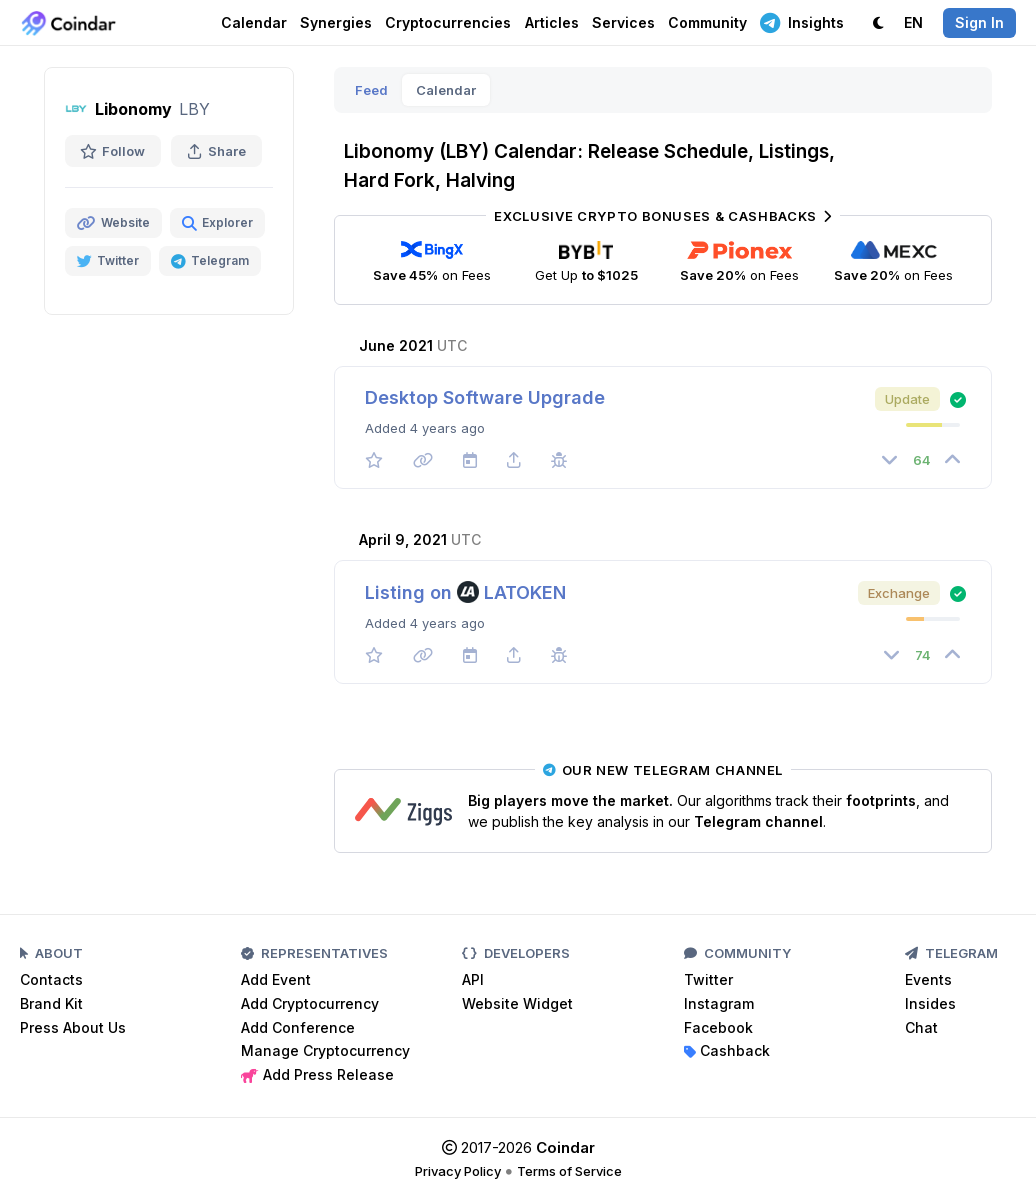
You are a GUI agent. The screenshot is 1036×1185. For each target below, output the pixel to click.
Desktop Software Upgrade (485, 397)
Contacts (51, 979)
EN (913, 22)
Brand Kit (51, 1003)
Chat (921, 1027)
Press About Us (73, 1027)
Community (707, 22)
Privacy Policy (458, 1171)
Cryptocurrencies (448, 22)
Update (907, 399)
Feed (371, 90)
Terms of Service (569, 1171)
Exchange (899, 593)
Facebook (718, 1027)
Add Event (276, 979)
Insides (930, 1003)
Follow (113, 151)
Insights (802, 22)
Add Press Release (317, 1074)
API (473, 979)
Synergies (336, 22)
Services (623, 22)
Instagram (719, 1003)
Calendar (254, 22)
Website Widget (517, 1003)
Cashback (727, 1050)
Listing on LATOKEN (465, 592)
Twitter (708, 979)
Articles (552, 22)
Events (928, 979)
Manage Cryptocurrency (325, 1050)
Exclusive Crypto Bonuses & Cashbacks (662, 216)
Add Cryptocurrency (310, 1003)
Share (216, 151)
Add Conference (298, 1027)
